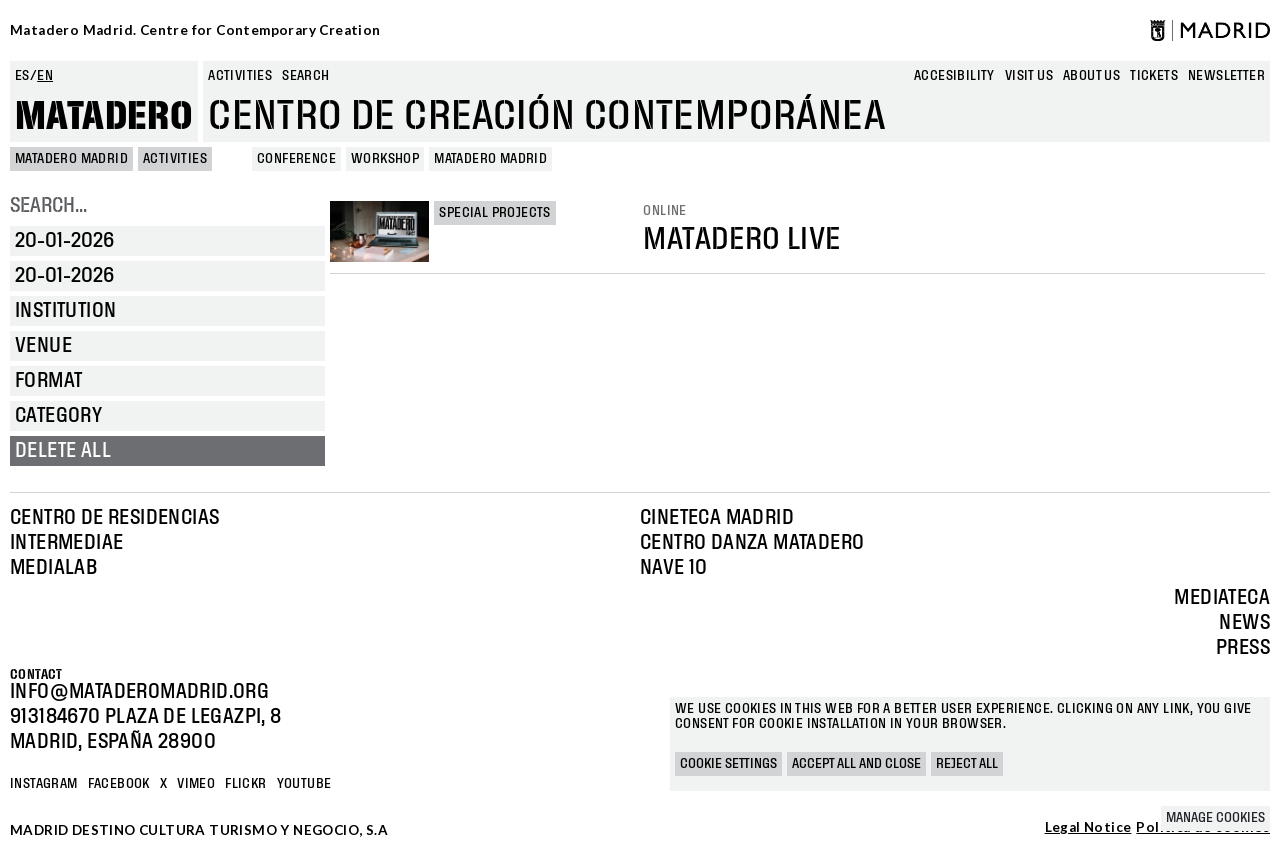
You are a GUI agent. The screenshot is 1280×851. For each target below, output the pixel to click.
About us (1091, 76)
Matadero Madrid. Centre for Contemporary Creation (195, 30)
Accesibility (954, 76)
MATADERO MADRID (71, 159)
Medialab (53, 568)
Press (1243, 648)
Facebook (119, 784)
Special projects (494, 213)
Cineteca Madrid (717, 518)
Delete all (63, 451)
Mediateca (1222, 598)
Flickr (245, 784)
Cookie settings (728, 764)
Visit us (1029, 76)
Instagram (44, 784)
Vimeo (196, 784)
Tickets (1154, 76)
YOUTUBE (304, 784)
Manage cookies (1215, 818)
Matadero (104, 117)
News (1244, 623)
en (45, 76)
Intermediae (66, 543)
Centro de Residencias (114, 518)
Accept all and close (856, 764)
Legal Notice (1088, 828)
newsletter (1226, 76)
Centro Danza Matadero (752, 543)
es (22, 76)
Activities (240, 76)
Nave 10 (674, 568)
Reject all (967, 764)
